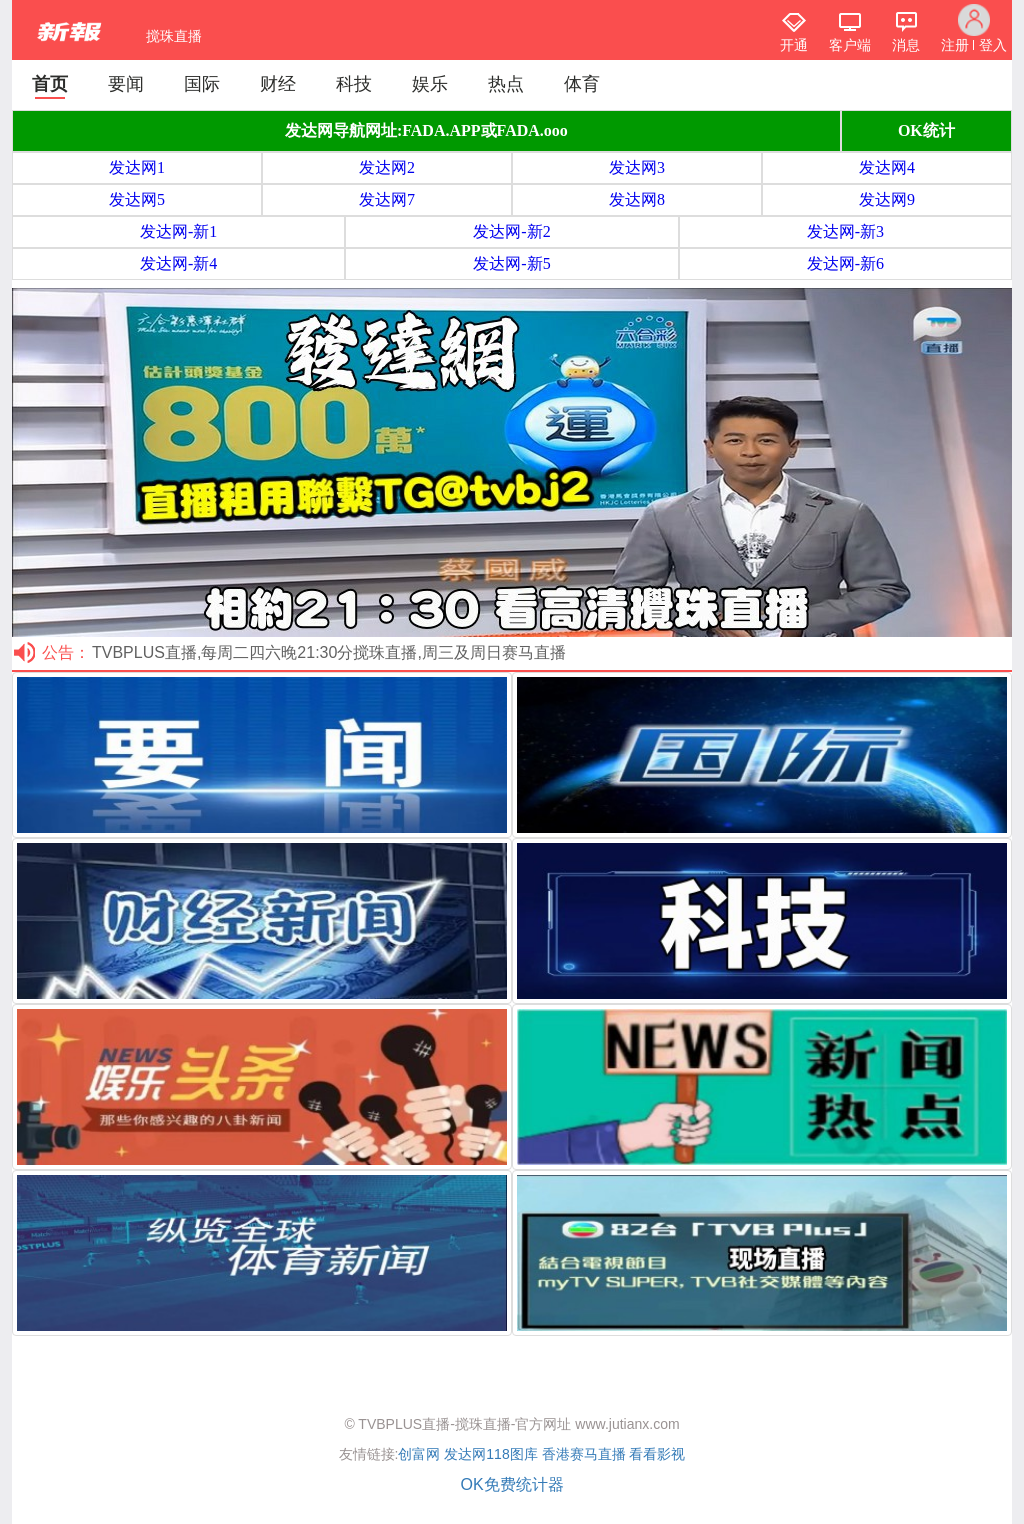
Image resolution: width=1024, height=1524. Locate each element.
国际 (202, 84)
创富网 (419, 1454)
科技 (354, 84)
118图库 (511, 1454)
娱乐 (430, 84)
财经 (278, 84)
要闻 (126, 84)
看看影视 (657, 1454)
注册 (955, 45)
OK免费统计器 (511, 1484)
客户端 (850, 45)
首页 (50, 84)
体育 (582, 84)
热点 (506, 84)
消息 (906, 45)
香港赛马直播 (584, 1454)
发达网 (465, 1454)
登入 (993, 45)
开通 (794, 45)
